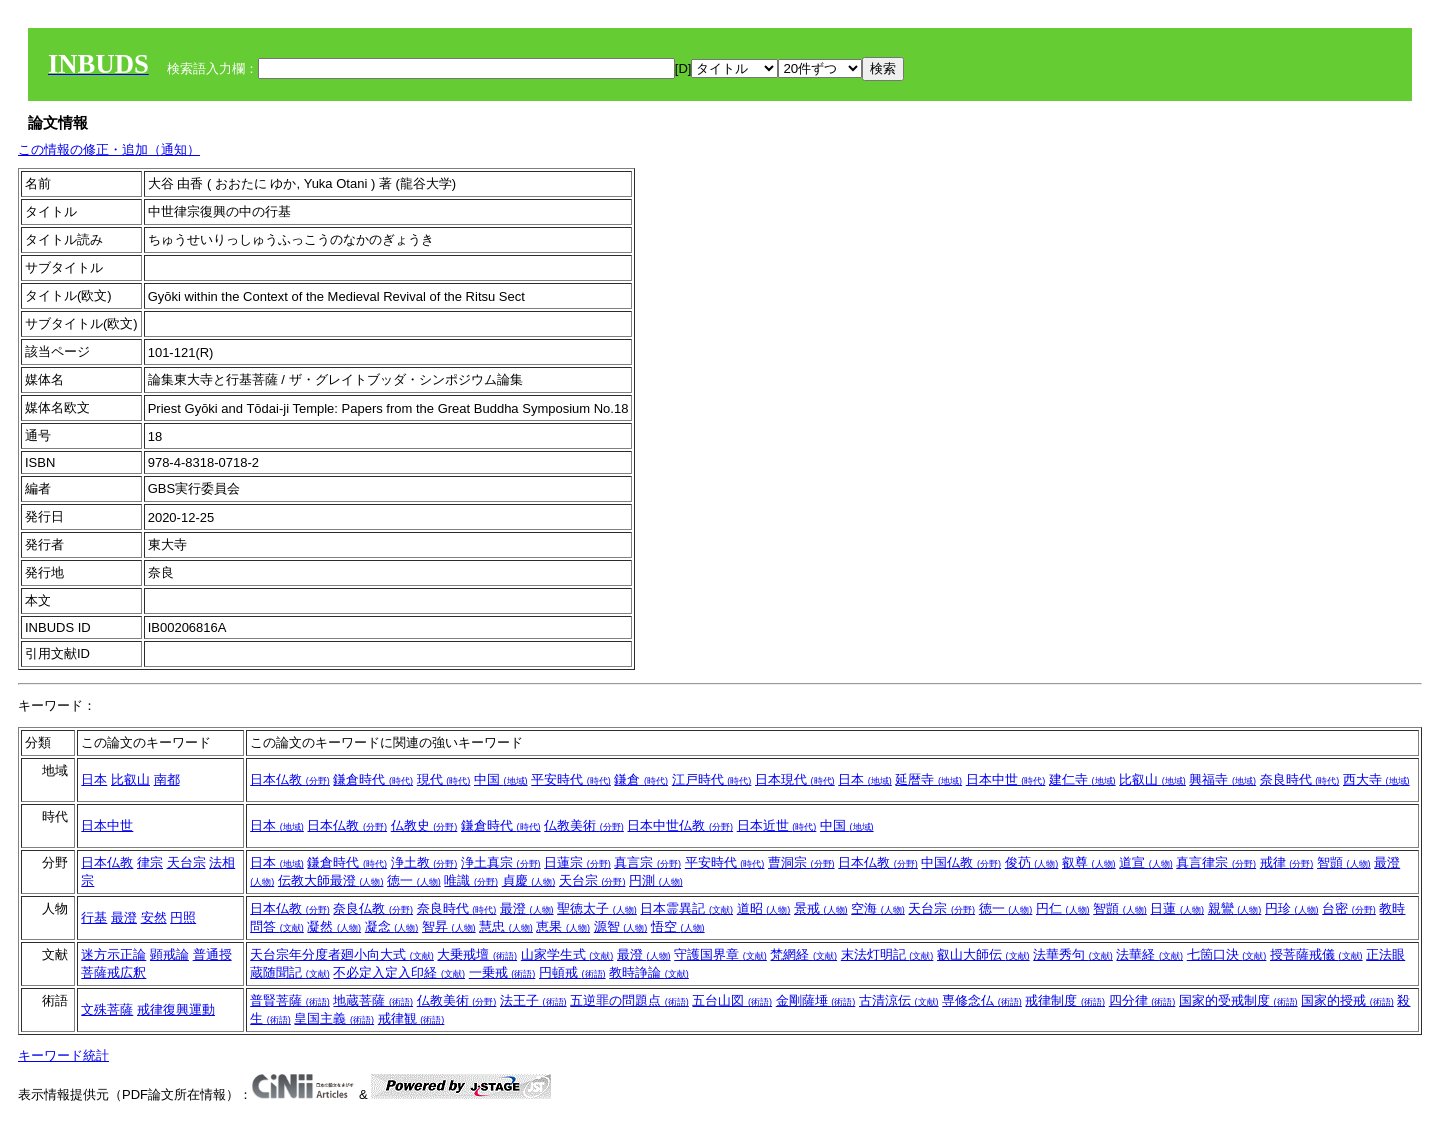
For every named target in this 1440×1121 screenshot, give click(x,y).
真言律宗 (1216, 862)
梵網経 (803, 954)
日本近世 (777, 825)
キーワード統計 (63, 1055)
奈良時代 (1300, 779)
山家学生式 (567, 954)
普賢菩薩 (290, 1000)
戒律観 (411, 1018)
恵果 (563, 926)
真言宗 (647, 862)
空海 (878, 908)
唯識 (471, 880)
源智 (621, 926)
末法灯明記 (887, 954)
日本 (94, 779)
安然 (154, 917)
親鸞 (1235, 908)
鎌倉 (641, 779)
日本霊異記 (686, 908)
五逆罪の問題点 (629, 1000)
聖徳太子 (597, 908)
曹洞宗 (801, 862)
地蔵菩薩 (373, 1000)
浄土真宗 (501, 862)
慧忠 (506, 926)
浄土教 (424, 862)
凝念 (392, 926)
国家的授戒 (1347, 1000)
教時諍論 (649, 972)
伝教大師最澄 (331, 880)
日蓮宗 (577, 862)
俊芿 (1032, 862)
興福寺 (1222, 779)
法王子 (533, 1000)
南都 (167, 779)
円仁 (1063, 908)
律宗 (150, 862)
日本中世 (1006, 779)
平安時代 (571, 779)
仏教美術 (584, 825)
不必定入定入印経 (399, 972)
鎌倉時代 (373, 779)
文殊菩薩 (107, 1009)
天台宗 (186, 862)
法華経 (1149, 954)
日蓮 (1177, 908)
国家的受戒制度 (1238, 1000)
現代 (444, 779)
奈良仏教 (373, 908)
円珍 (1292, 908)
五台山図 (732, 1000)
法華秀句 (1073, 954)
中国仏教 (961, 862)
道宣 (1146, 862)
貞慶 (529, 880)
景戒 (821, 908)
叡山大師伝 (983, 954)
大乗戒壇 (477, 954)
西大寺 (1376, 779)
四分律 (1142, 1000)
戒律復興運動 (176, 1009)
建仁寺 (1082, 779)
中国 (501, 779)
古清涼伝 (899, 1000)
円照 (183, 917)
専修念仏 (982, 1000)
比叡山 (130, 779)
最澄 (124, 917)
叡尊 (1089, 862)
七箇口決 (1227, 954)
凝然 (334, 926)
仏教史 (424, 825)
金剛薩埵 (816, 1000)
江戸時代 (712, 779)
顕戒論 (169, 954)
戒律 (1287, 862)
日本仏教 (290, 779)
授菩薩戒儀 (1316, 954)
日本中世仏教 (680, 825)
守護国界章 (720, 954)
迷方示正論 (113, 954)
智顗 (1344, 862)
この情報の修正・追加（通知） (109, 149)
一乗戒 (502, 972)
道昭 (764, 908)
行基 (94, 917)
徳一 (414, 880)
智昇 (449, 926)
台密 (1349, 908)
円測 (656, 880)
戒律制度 (1065, 1000)
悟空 (678, 926)
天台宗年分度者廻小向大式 (342, 954)
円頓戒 (572, 972)
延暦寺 (928, 779)
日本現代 (795, 779)
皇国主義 (334, 1018)
